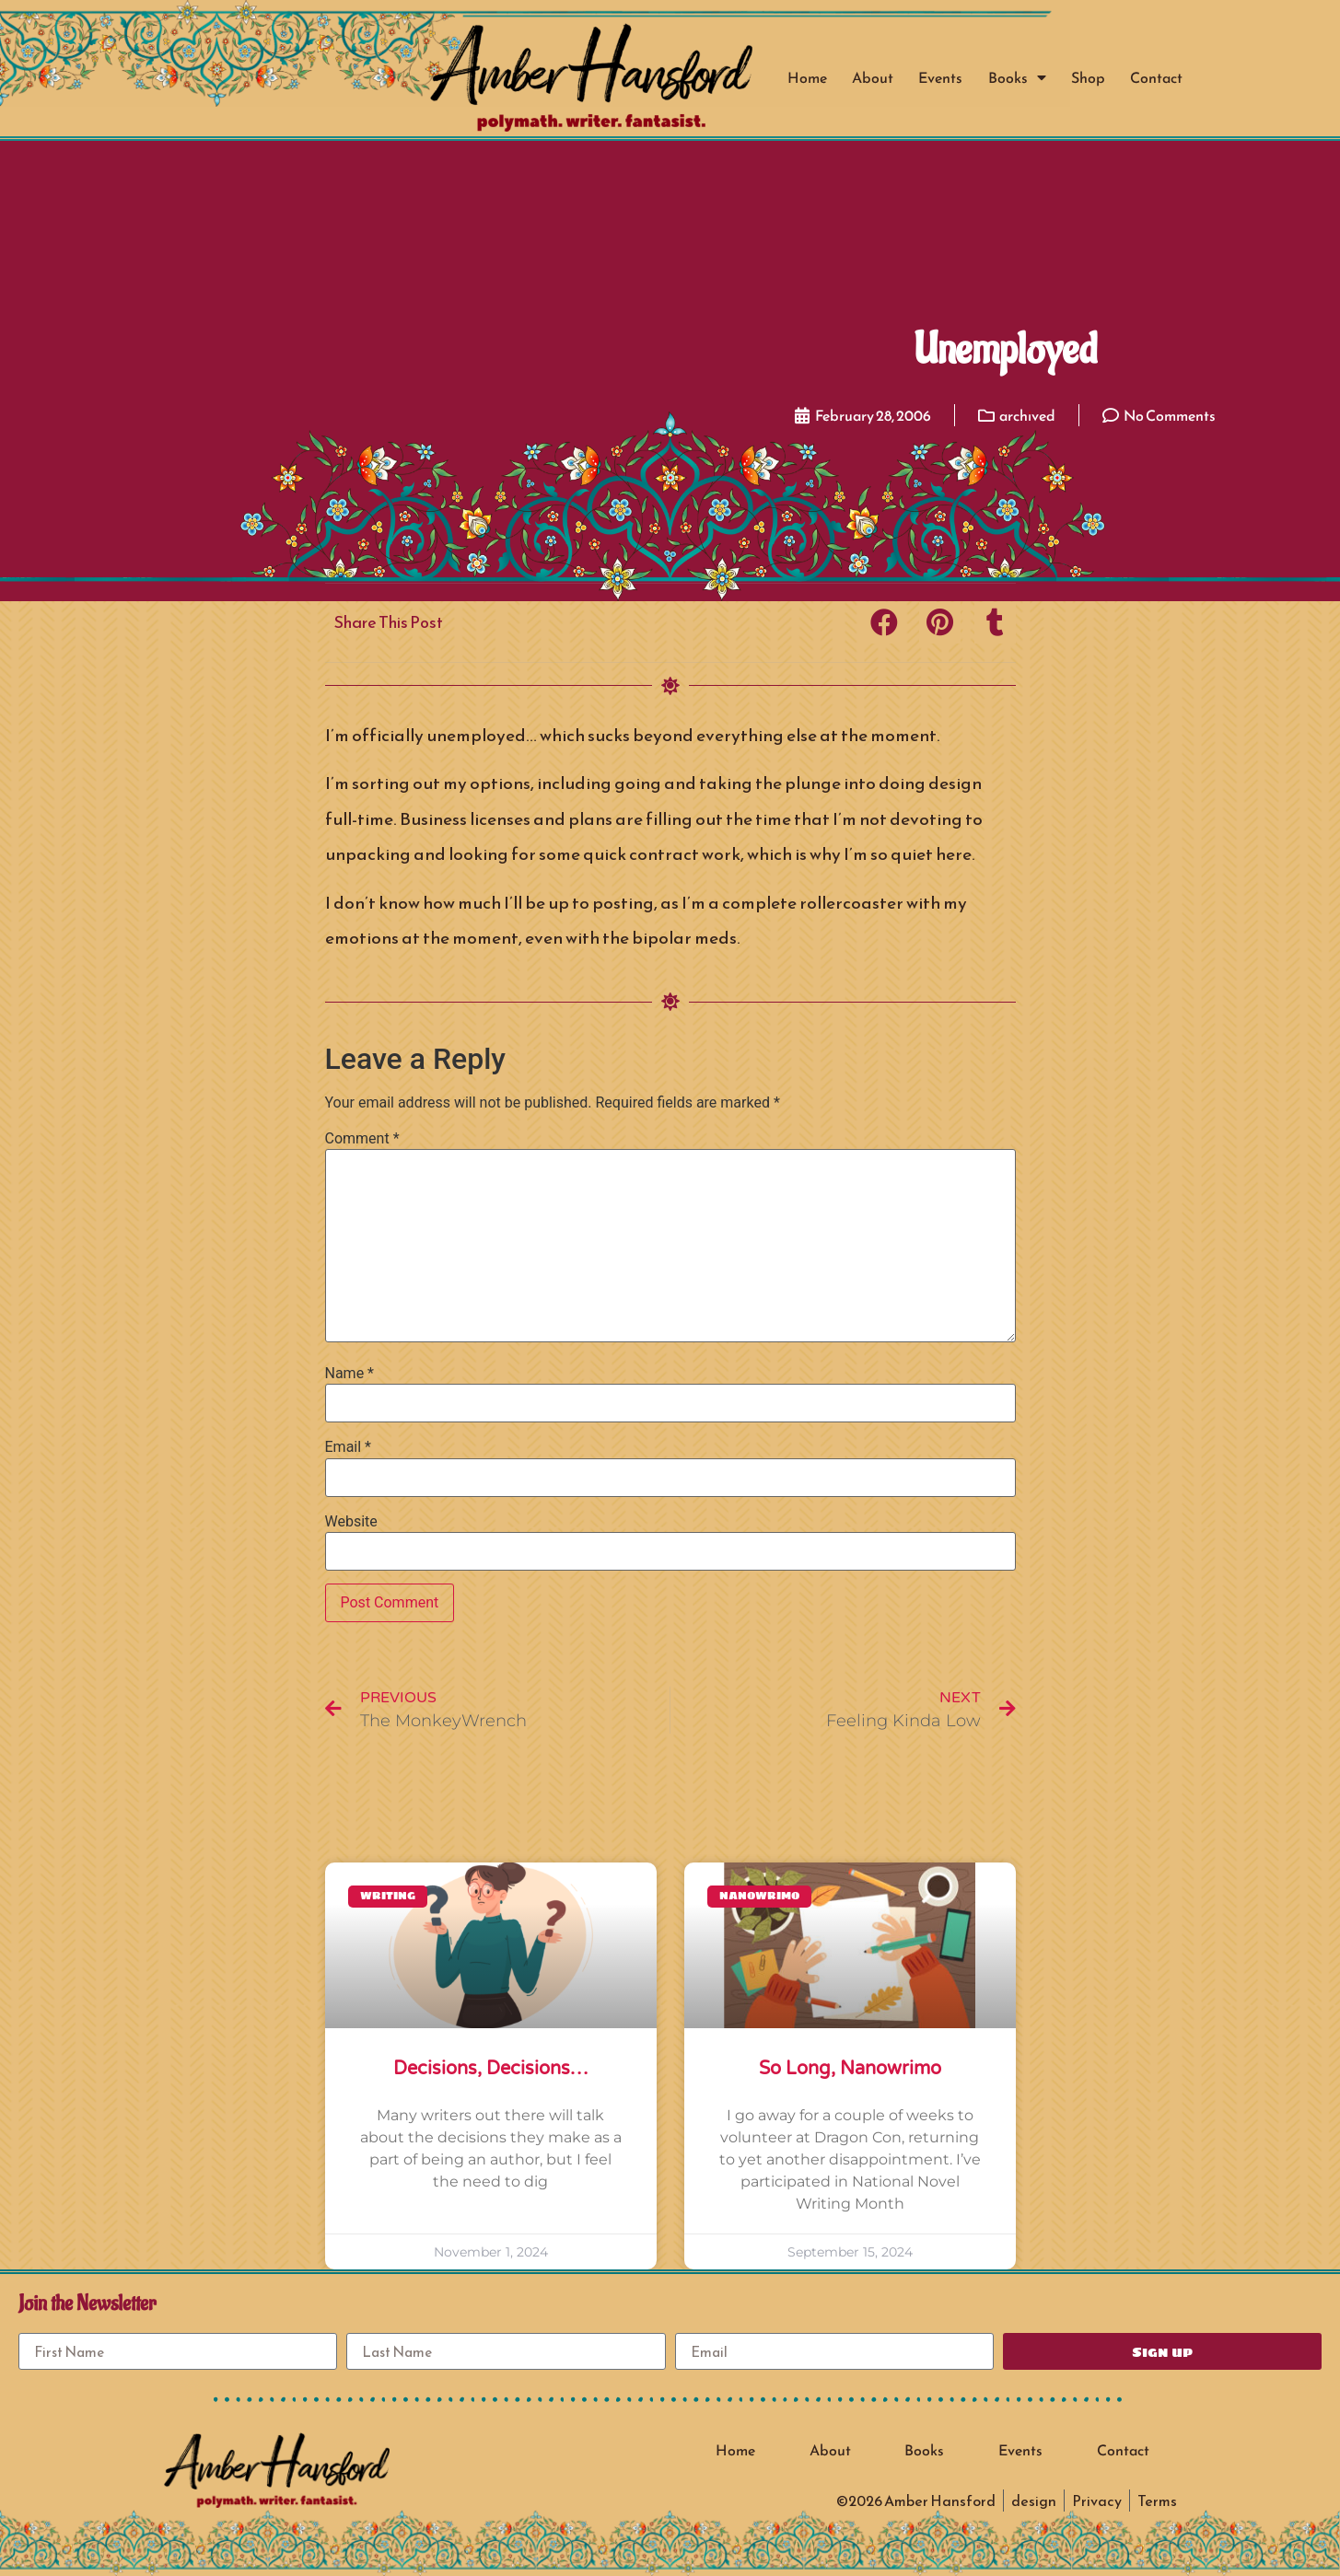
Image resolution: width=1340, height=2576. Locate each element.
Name (350, 1373)
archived (1027, 415)
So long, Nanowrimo (850, 2069)
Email (348, 1447)
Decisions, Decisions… (490, 2069)
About (872, 77)
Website (351, 1521)
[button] (884, 623)
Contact (1156, 77)
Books (1017, 77)
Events (940, 77)
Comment (362, 1138)
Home (807, 77)
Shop (1088, 77)
